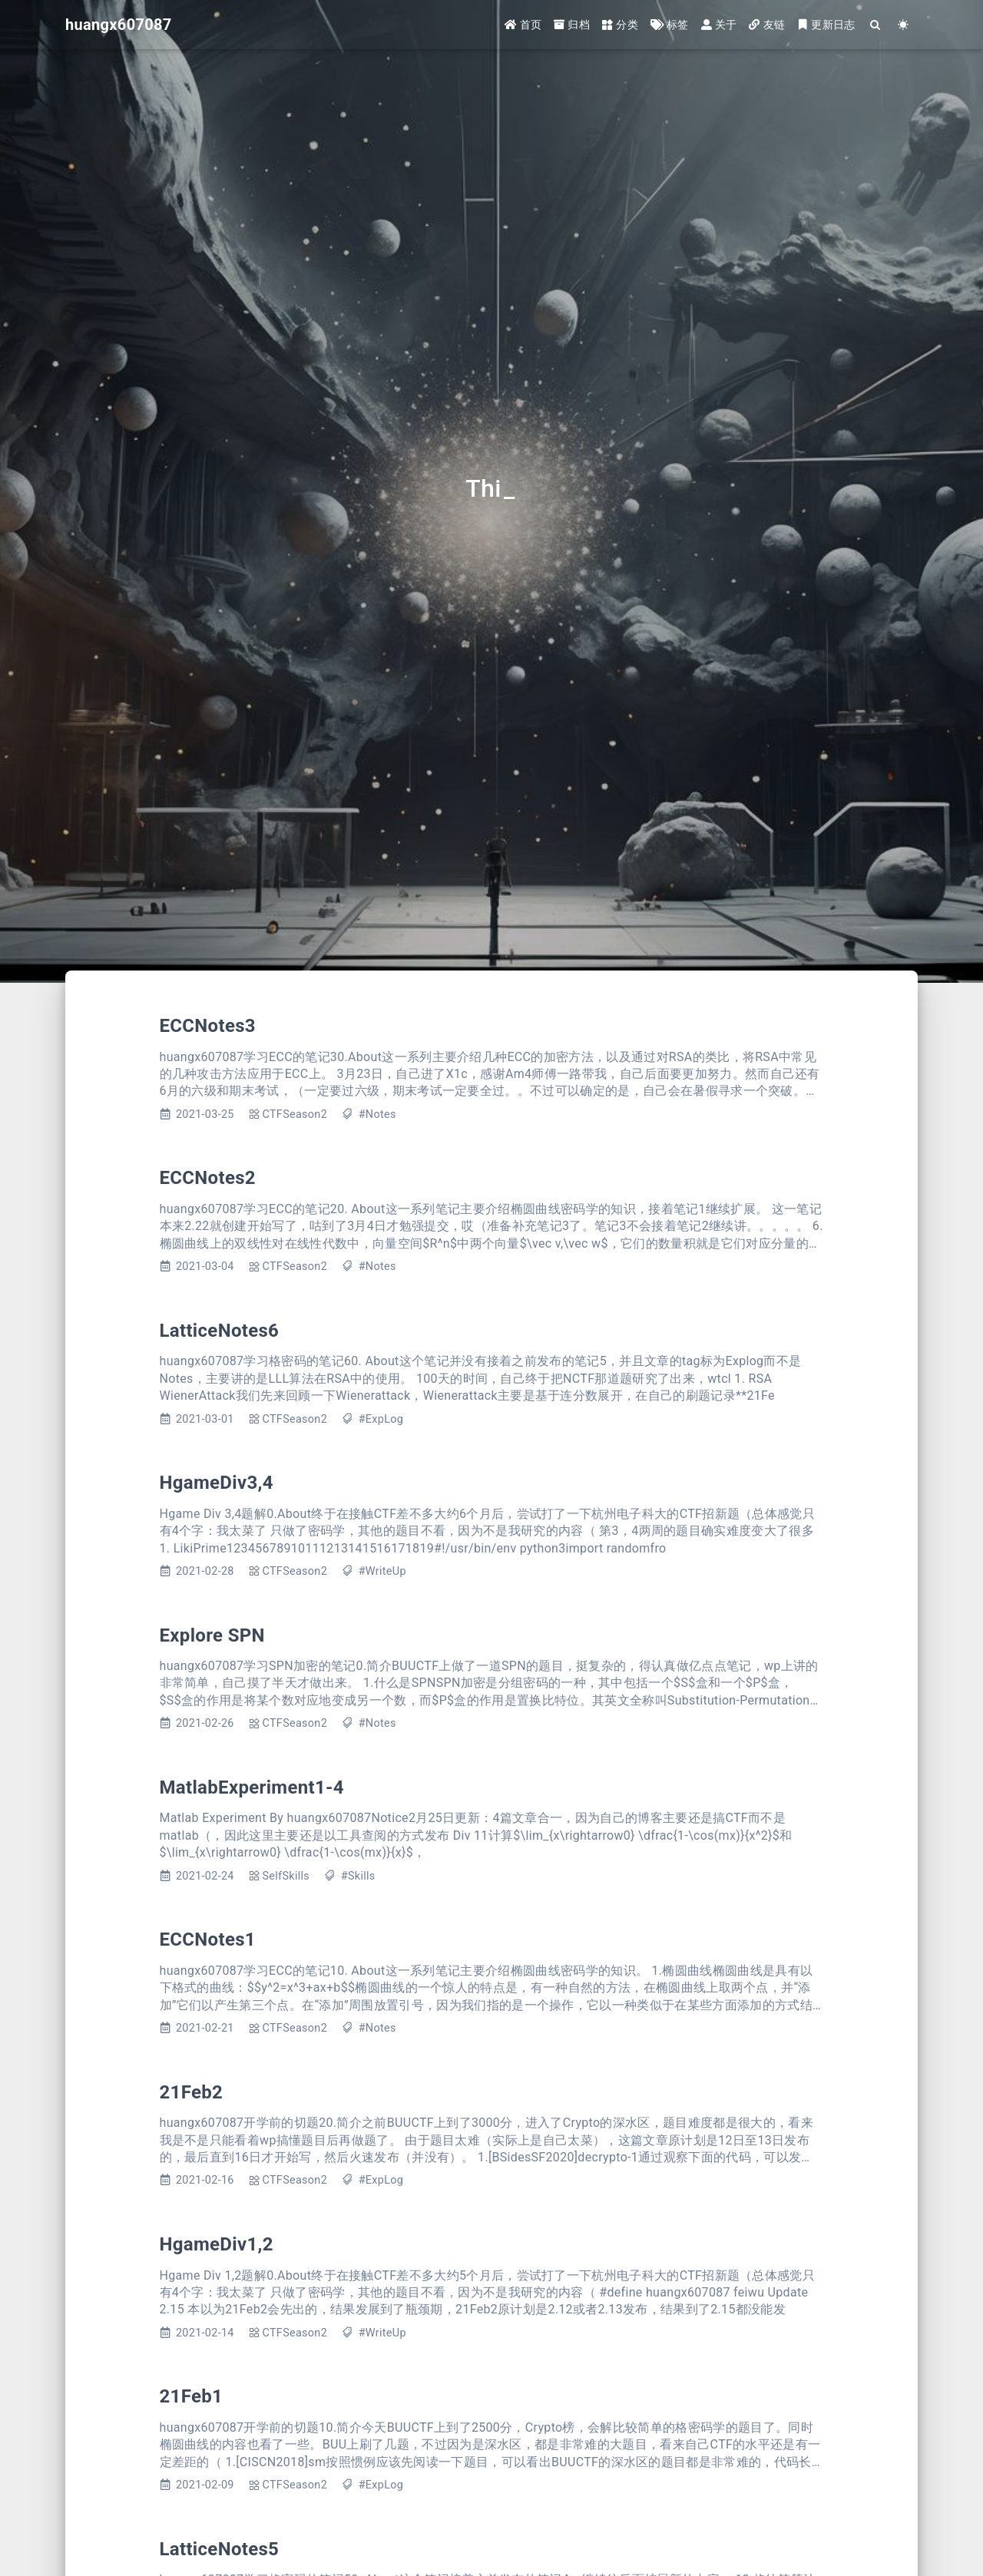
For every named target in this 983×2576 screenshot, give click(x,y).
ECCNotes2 (208, 1178)
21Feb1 (191, 2396)
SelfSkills (285, 1876)
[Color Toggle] (903, 25)
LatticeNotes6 (220, 1330)
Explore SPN (212, 1635)
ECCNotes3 (208, 1026)
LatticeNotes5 (220, 2549)
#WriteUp (382, 1571)
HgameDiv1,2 (216, 2244)
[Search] (876, 25)
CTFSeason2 (294, 1114)
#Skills (358, 1876)
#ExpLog (381, 1419)
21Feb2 (191, 2092)
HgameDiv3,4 (216, 1482)
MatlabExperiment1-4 (252, 1787)
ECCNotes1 (208, 1939)
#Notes (377, 1114)
